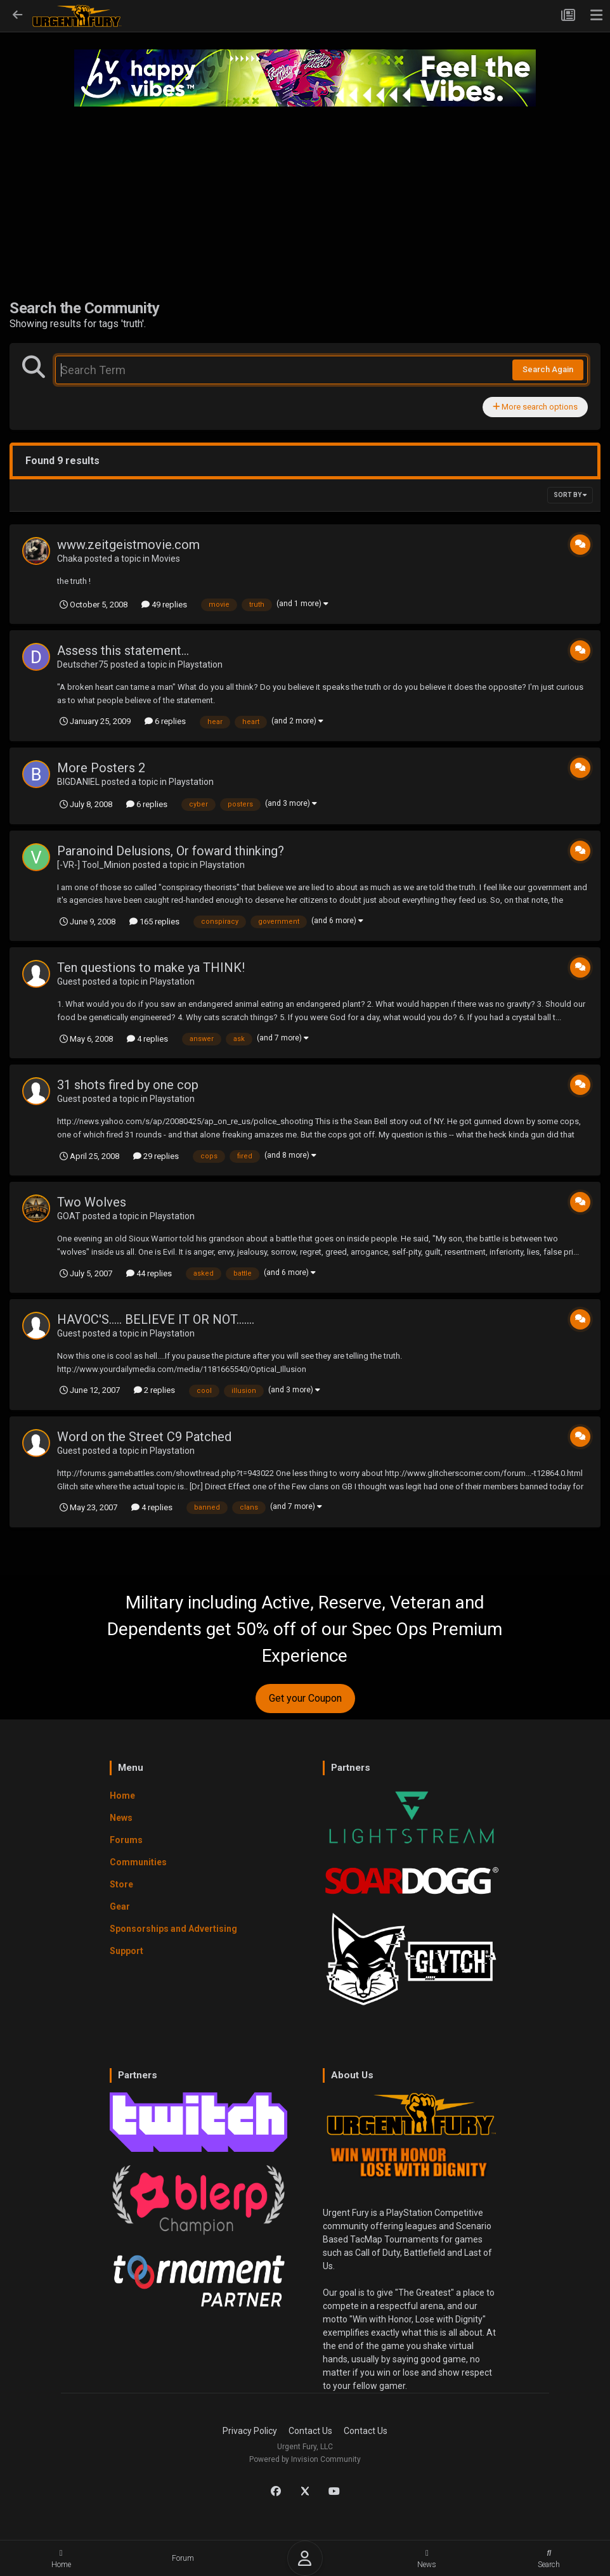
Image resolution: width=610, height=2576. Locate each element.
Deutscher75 (82, 664)
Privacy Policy (250, 2431)
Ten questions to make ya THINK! (151, 967)
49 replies (164, 604)
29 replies (156, 1156)
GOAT (69, 1216)
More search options (535, 406)
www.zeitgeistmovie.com (128, 544)
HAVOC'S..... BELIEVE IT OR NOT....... (155, 1319)
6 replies (165, 721)
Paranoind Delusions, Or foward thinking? (170, 850)
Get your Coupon (305, 1698)
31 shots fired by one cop (127, 1084)
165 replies (154, 921)
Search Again (547, 369)
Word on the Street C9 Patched (144, 1436)
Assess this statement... (123, 650)
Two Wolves (91, 1202)
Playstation (200, 664)
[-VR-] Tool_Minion (94, 865)
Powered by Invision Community (305, 2459)
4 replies (147, 1039)
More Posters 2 (101, 767)
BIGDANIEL (78, 782)
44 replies (149, 1273)
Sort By (570, 494)
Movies (166, 558)
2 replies (154, 1390)
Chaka (69, 558)
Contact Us (310, 2431)
